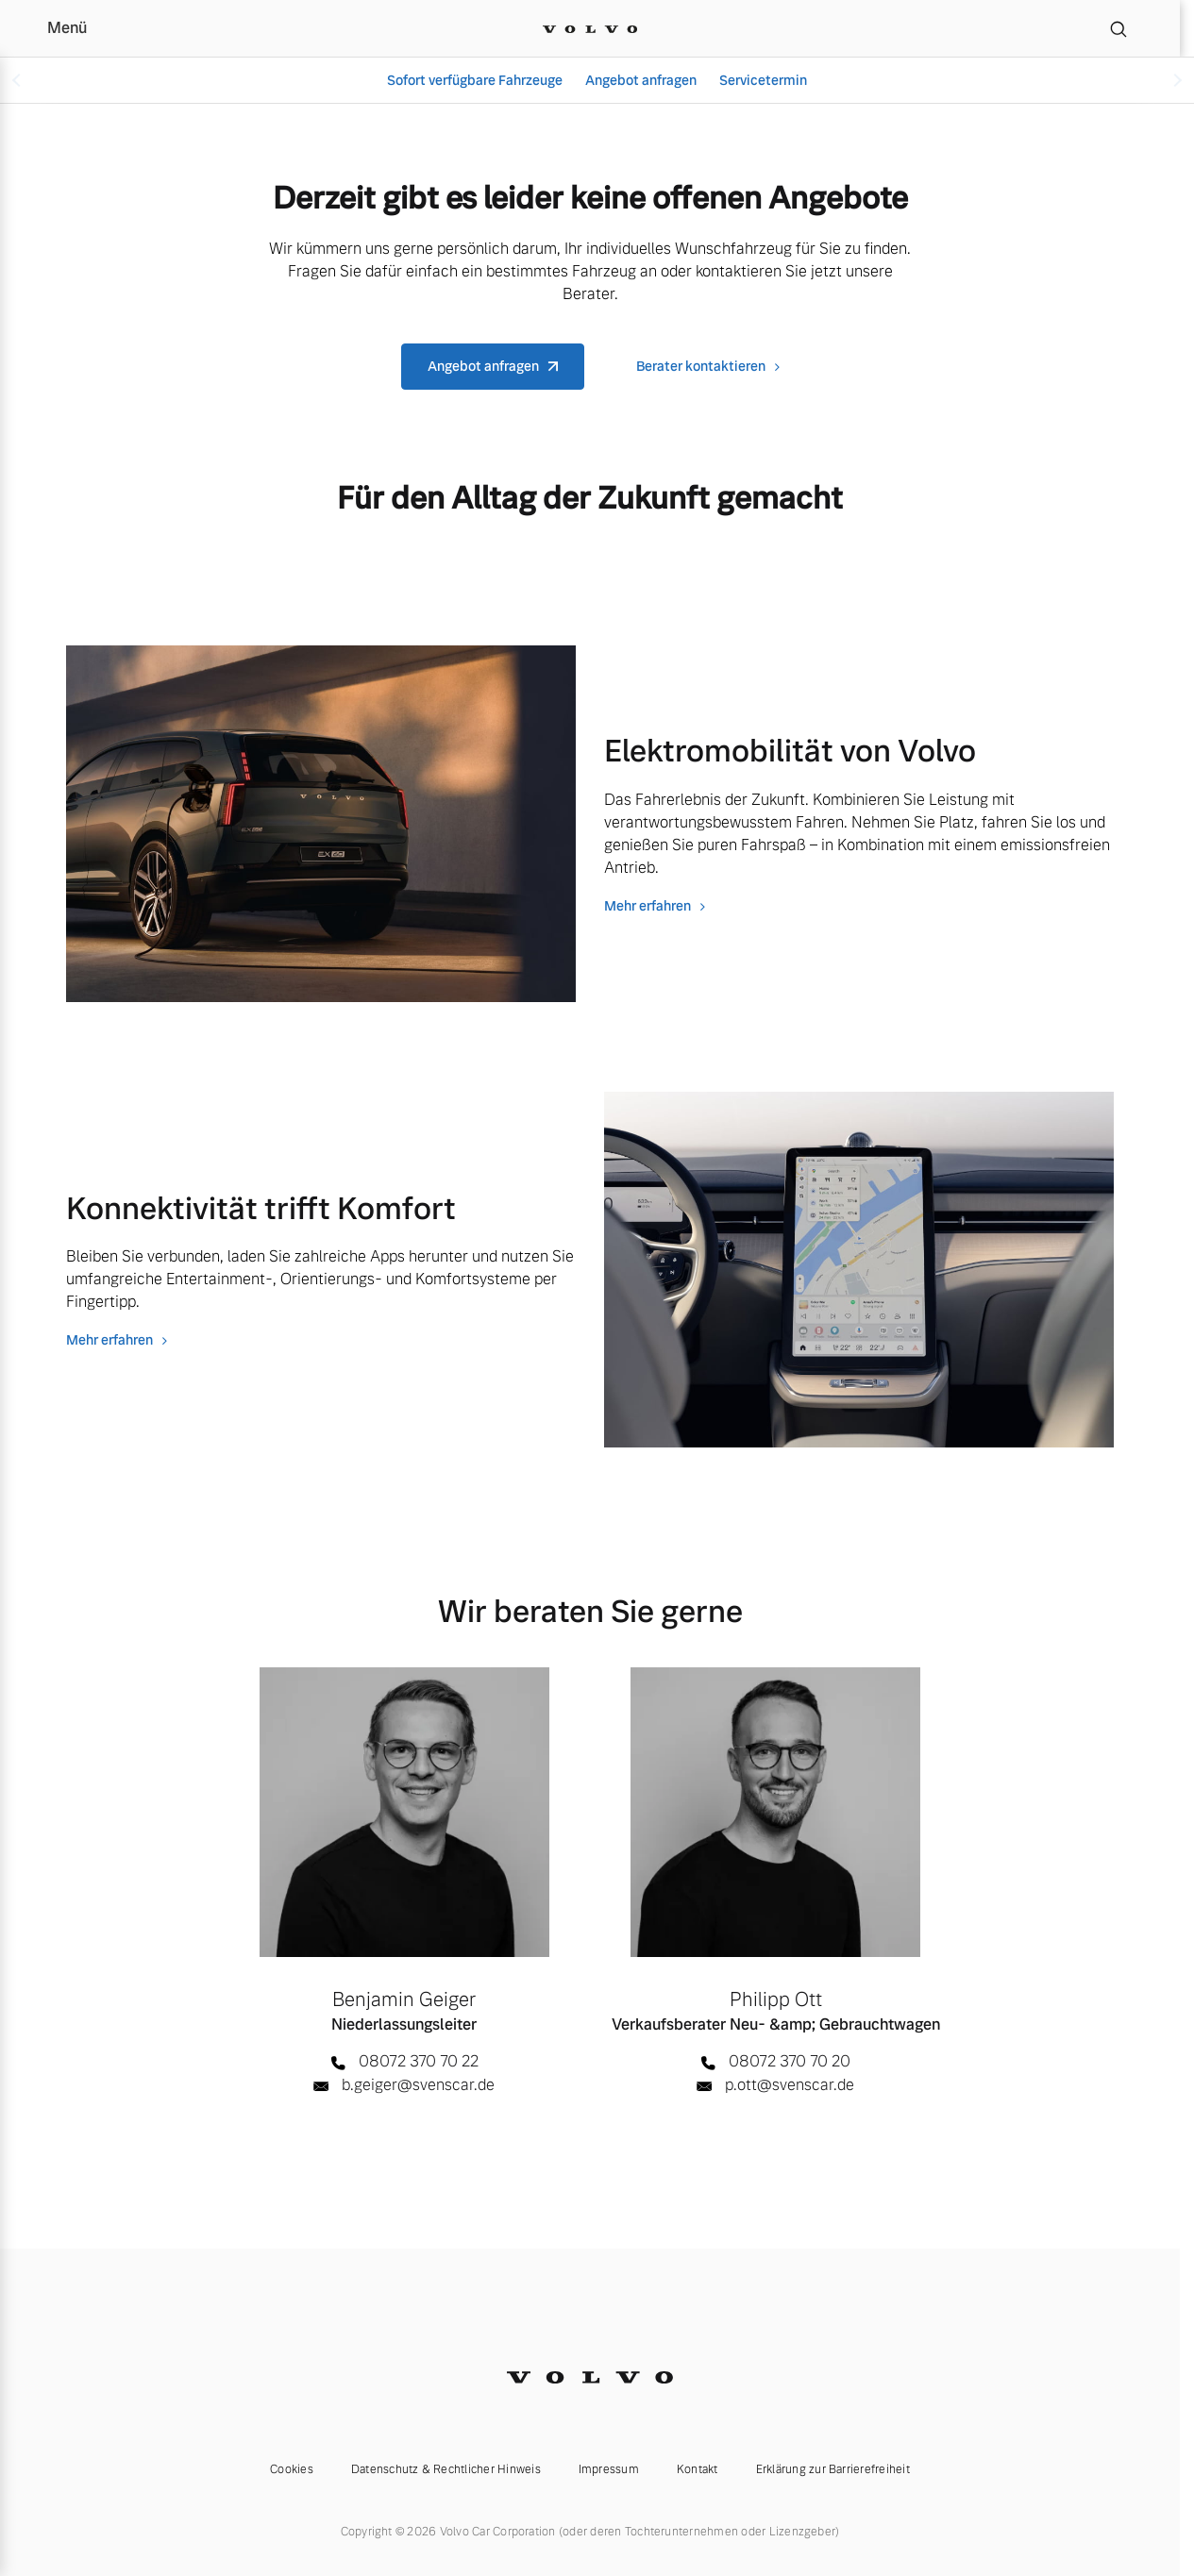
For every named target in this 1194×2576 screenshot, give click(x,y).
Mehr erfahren (647, 906)
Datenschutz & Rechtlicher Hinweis (446, 2469)
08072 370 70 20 (789, 2061)
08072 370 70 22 (419, 2061)
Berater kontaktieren (700, 366)
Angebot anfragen (641, 80)
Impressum (609, 2469)
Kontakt (697, 2469)
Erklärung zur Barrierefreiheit (833, 2469)
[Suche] (1118, 28)
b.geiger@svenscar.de (418, 2085)
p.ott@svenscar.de (789, 2085)
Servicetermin (763, 80)
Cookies (291, 2469)
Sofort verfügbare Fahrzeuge (475, 80)
